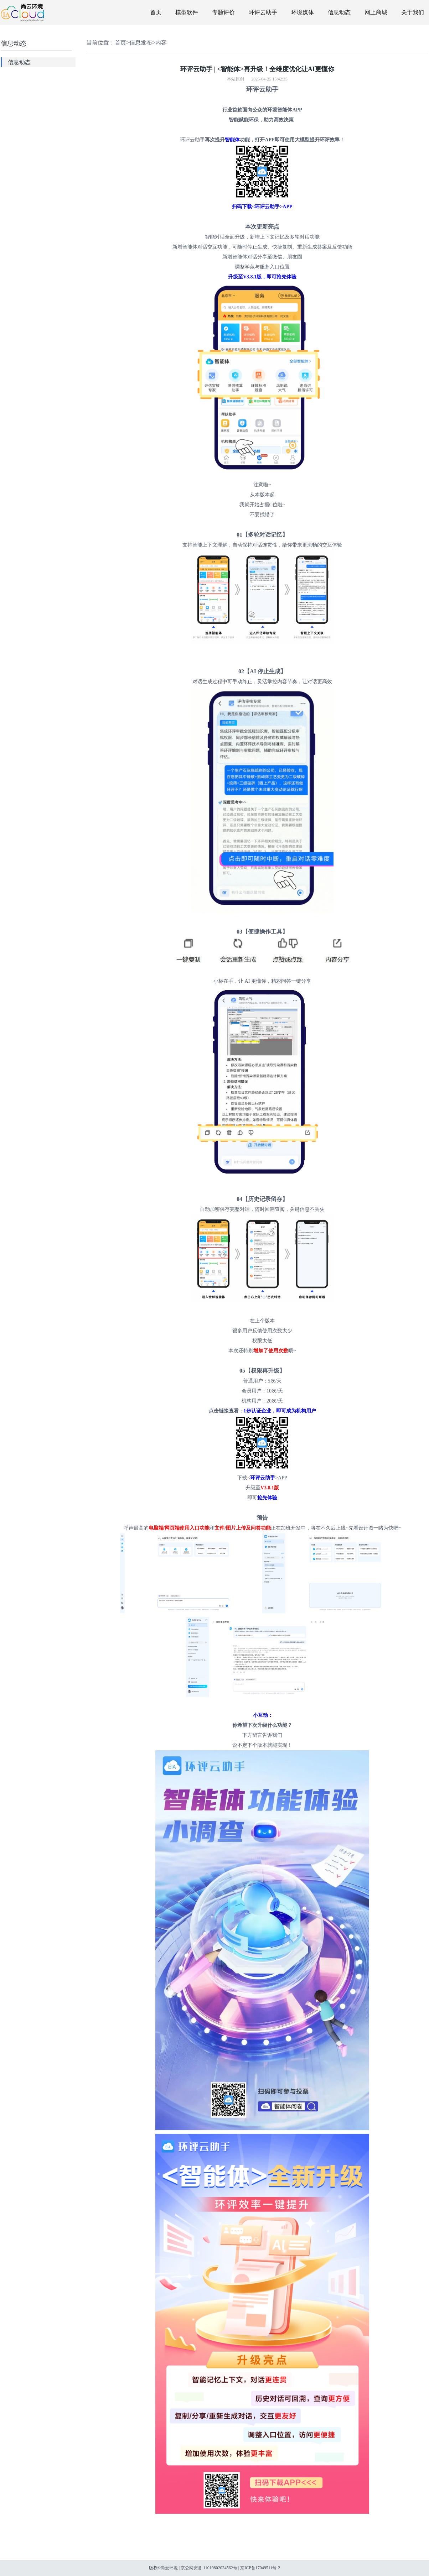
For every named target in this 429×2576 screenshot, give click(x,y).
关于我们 (412, 12)
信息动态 (339, 12)
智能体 (232, 139)
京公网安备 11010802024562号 (209, 2567)
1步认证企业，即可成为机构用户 (280, 1411)
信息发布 (140, 43)
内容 (161, 43)
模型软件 (186, 12)
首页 (155, 12)
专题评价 (223, 12)
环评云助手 (263, 12)
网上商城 (376, 12)
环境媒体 (302, 12)
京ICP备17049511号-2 (260, 2567)
